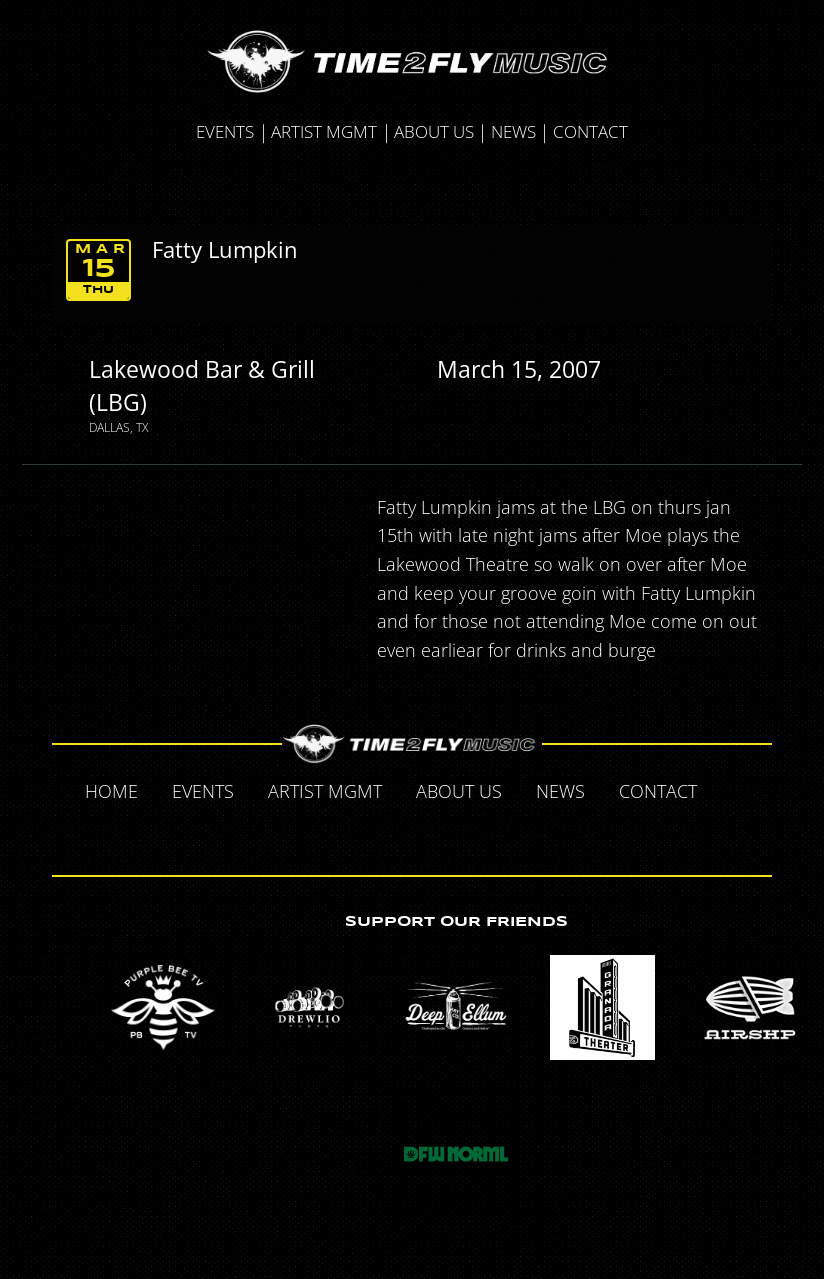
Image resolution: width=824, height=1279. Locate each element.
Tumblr (413, 834)
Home (111, 791)
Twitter (371, 834)
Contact (590, 131)
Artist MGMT (324, 131)
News (513, 131)
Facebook (735, 790)
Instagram (455, 834)
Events (225, 131)
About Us (434, 131)
